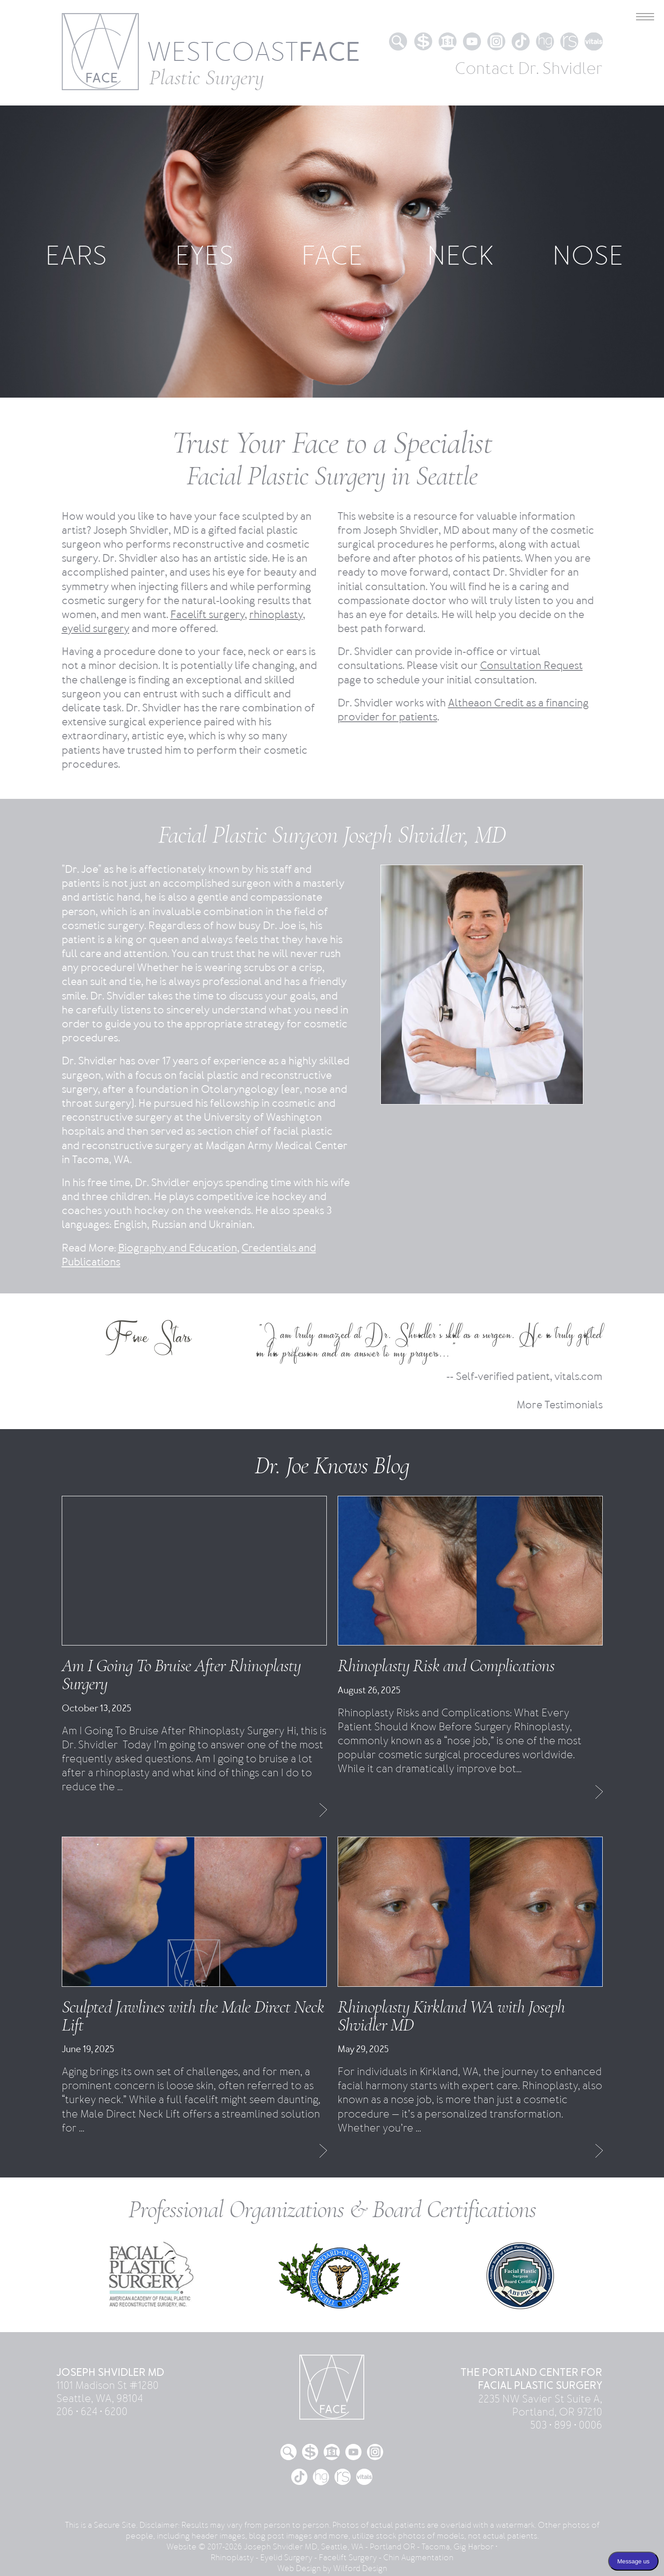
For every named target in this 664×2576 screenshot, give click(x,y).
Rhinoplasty (232, 2557)
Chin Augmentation (418, 2557)
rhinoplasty (276, 615)
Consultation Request (531, 666)
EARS (76, 256)
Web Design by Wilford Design (332, 2568)
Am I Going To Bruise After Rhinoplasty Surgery (181, 1674)
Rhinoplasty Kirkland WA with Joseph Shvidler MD (451, 2015)
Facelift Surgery (348, 2557)
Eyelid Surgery (286, 2557)
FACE (332, 256)
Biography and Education (177, 1248)
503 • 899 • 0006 (566, 2425)
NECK (460, 256)
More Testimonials (560, 1405)
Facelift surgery (207, 615)
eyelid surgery (95, 629)
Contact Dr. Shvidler (529, 69)
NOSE (587, 256)
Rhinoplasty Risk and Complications (446, 1665)
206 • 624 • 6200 (92, 2412)
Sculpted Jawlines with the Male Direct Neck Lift (193, 2015)
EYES (204, 256)
